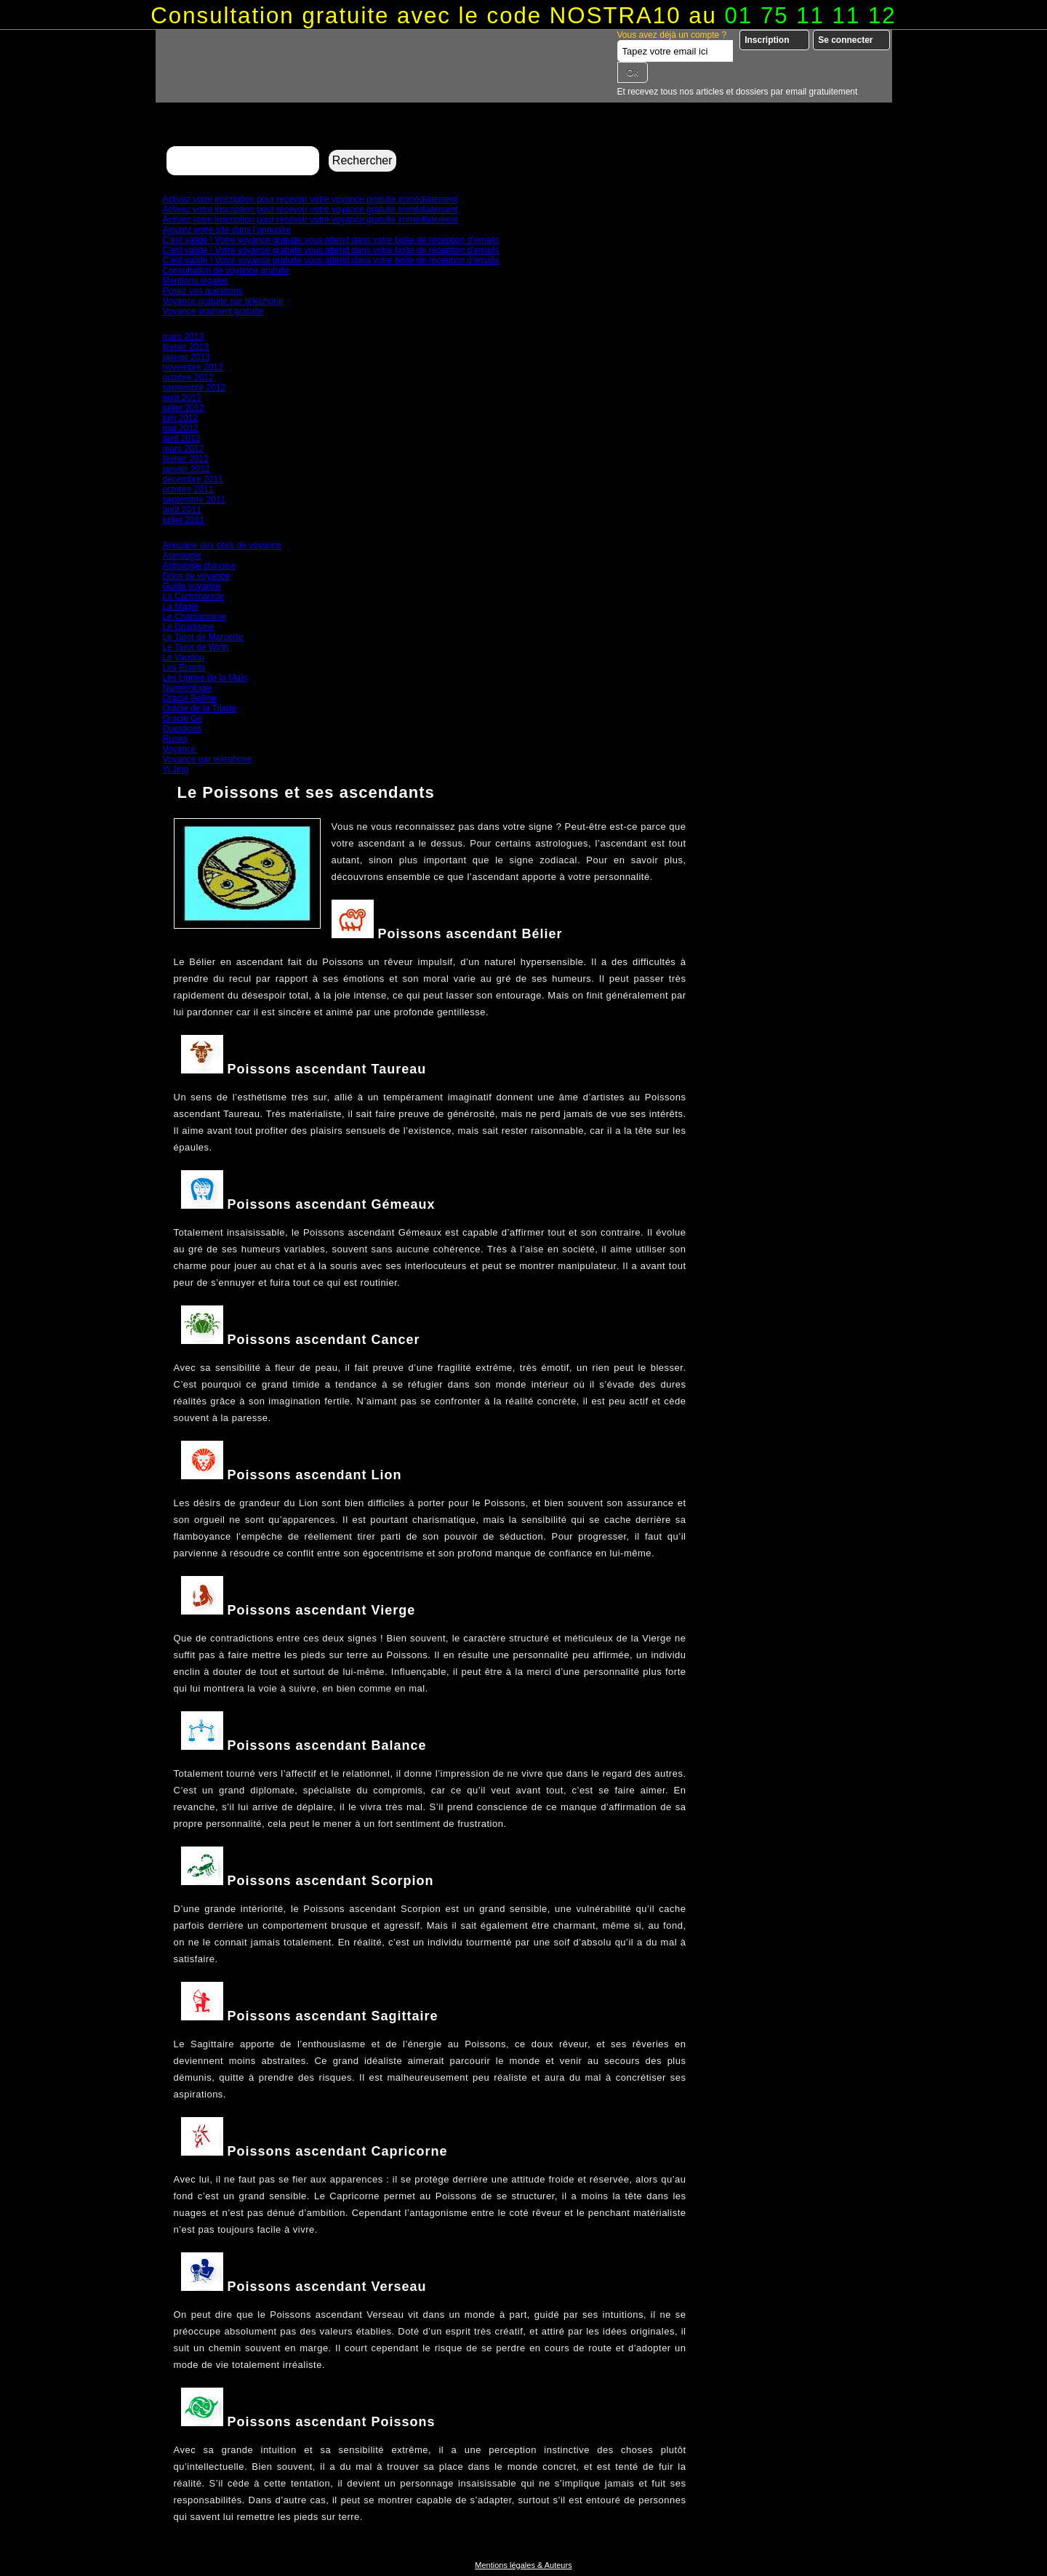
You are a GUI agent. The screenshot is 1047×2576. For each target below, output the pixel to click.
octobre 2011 (188, 489)
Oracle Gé (183, 718)
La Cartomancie (194, 596)
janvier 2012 (186, 469)
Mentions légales (195, 281)
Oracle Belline (190, 698)
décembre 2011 (193, 479)
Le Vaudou (183, 657)
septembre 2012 (194, 388)
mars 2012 (183, 449)
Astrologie (182, 556)
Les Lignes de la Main (205, 678)
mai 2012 (180, 428)
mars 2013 (183, 337)
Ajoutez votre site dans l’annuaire (227, 230)
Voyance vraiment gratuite (213, 311)
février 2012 (186, 459)
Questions (182, 729)
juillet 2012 (183, 408)
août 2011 (182, 510)
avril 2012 (182, 438)
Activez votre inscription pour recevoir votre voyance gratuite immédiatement (310, 199)
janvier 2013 (186, 357)
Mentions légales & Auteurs (523, 2565)
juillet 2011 (183, 520)
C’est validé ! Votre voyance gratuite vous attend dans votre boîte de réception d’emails (331, 240)
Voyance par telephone (207, 759)
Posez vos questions (203, 291)
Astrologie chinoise (199, 566)
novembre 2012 (193, 367)
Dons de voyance (196, 576)
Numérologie (187, 688)
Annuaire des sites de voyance (222, 545)
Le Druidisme (188, 627)
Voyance (179, 749)
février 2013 (186, 347)
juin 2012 (180, 418)
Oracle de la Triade (199, 708)
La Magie (180, 606)
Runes (175, 739)
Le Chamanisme (194, 617)
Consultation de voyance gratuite (226, 270)
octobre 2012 (188, 377)
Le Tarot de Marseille (203, 637)
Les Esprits (184, 668)
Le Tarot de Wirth (196, 647)
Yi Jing (176, 769)
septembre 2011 (194, 500)
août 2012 (182, 398)
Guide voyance (192, 586)
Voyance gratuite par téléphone (223, 301)
